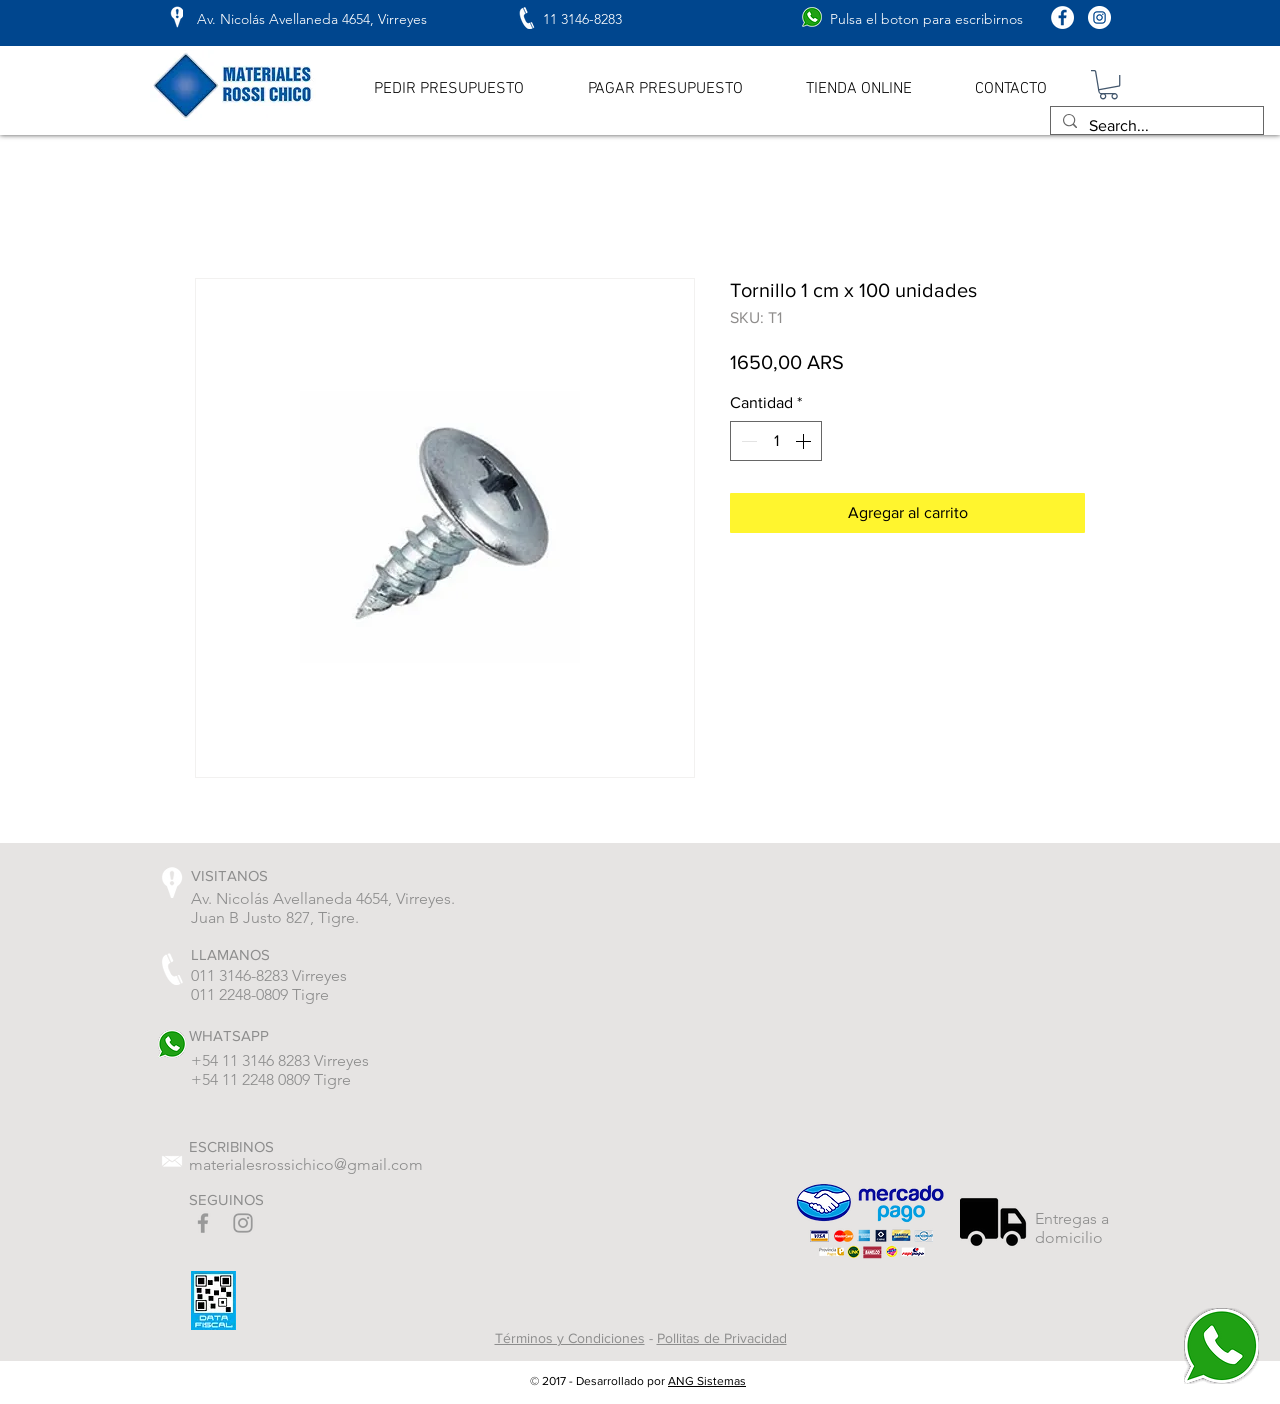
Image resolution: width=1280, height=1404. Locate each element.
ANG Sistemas (707, 1381)
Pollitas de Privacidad (722, 1338)
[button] (1108, 84)
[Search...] (1155, 126)
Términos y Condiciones (570, 1338)
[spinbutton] (776, 441)
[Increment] (805, 441)
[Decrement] (747, 441)
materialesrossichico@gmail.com (306, 1164)
